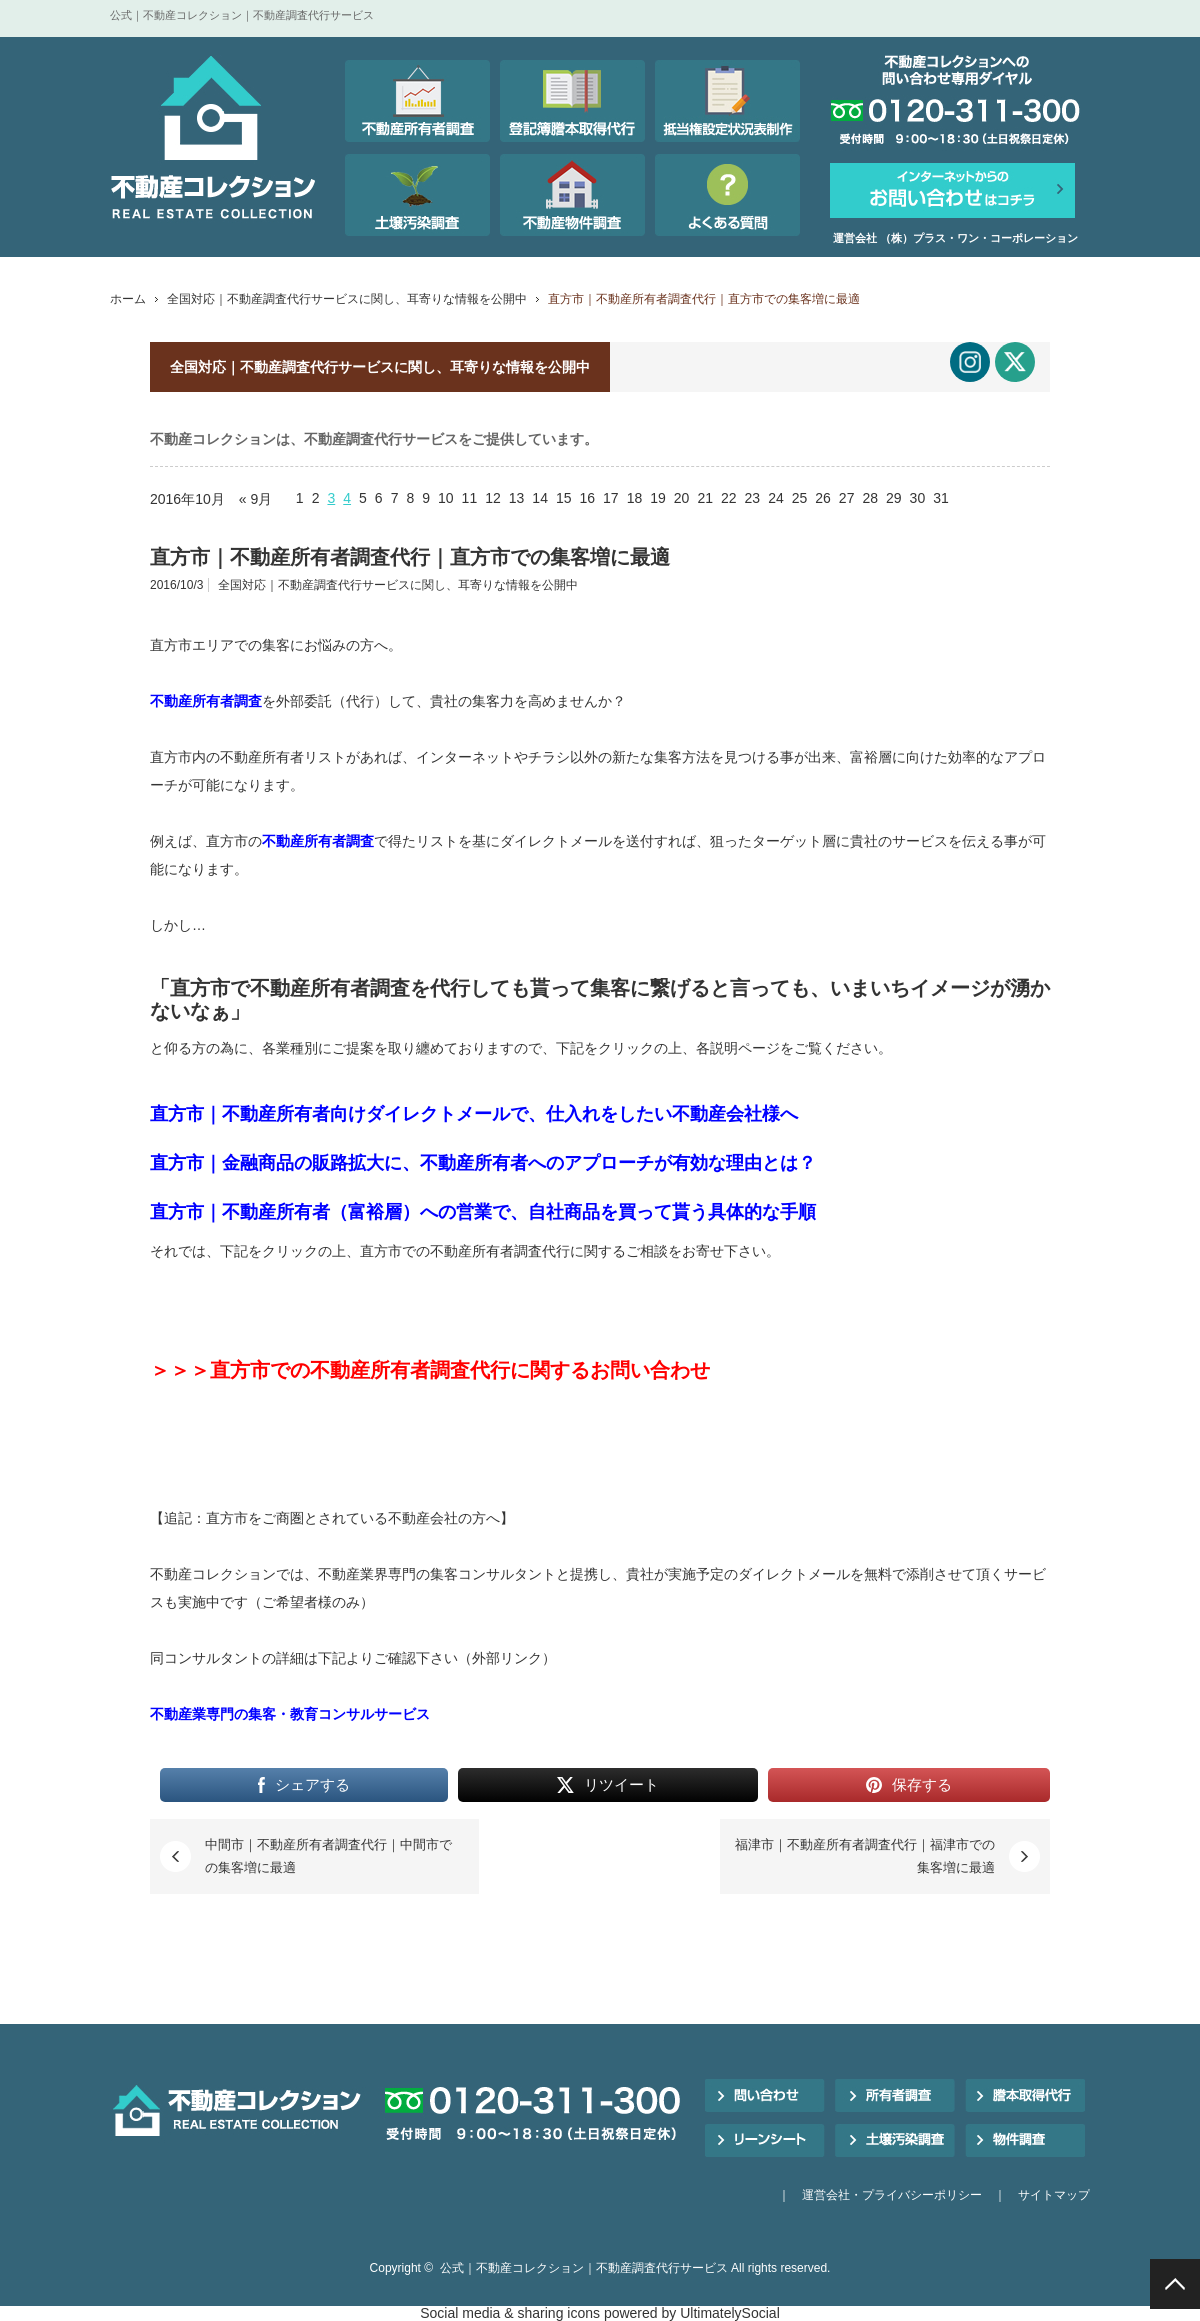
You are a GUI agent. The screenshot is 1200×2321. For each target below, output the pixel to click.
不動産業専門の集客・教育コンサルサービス (290, 1714)
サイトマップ (1054, 2195)
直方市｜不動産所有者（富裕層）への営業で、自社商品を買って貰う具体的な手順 (483, 1212)
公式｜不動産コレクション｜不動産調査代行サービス (584, 2268)
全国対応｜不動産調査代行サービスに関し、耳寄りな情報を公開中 (347, 299)
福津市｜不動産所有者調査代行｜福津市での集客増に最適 (865, 1855)
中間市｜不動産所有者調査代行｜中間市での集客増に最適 (328, 1855)
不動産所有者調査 (206, 701)
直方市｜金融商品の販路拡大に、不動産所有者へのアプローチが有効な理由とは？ (483, 1163)
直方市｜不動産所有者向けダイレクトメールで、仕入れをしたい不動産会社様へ (474, 1114)
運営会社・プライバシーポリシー (892, 2195)
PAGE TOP (1175, 2284)
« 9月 (255, 499)
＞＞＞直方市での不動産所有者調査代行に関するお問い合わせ (430, 1370)
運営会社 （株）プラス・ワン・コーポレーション (955, 238)
